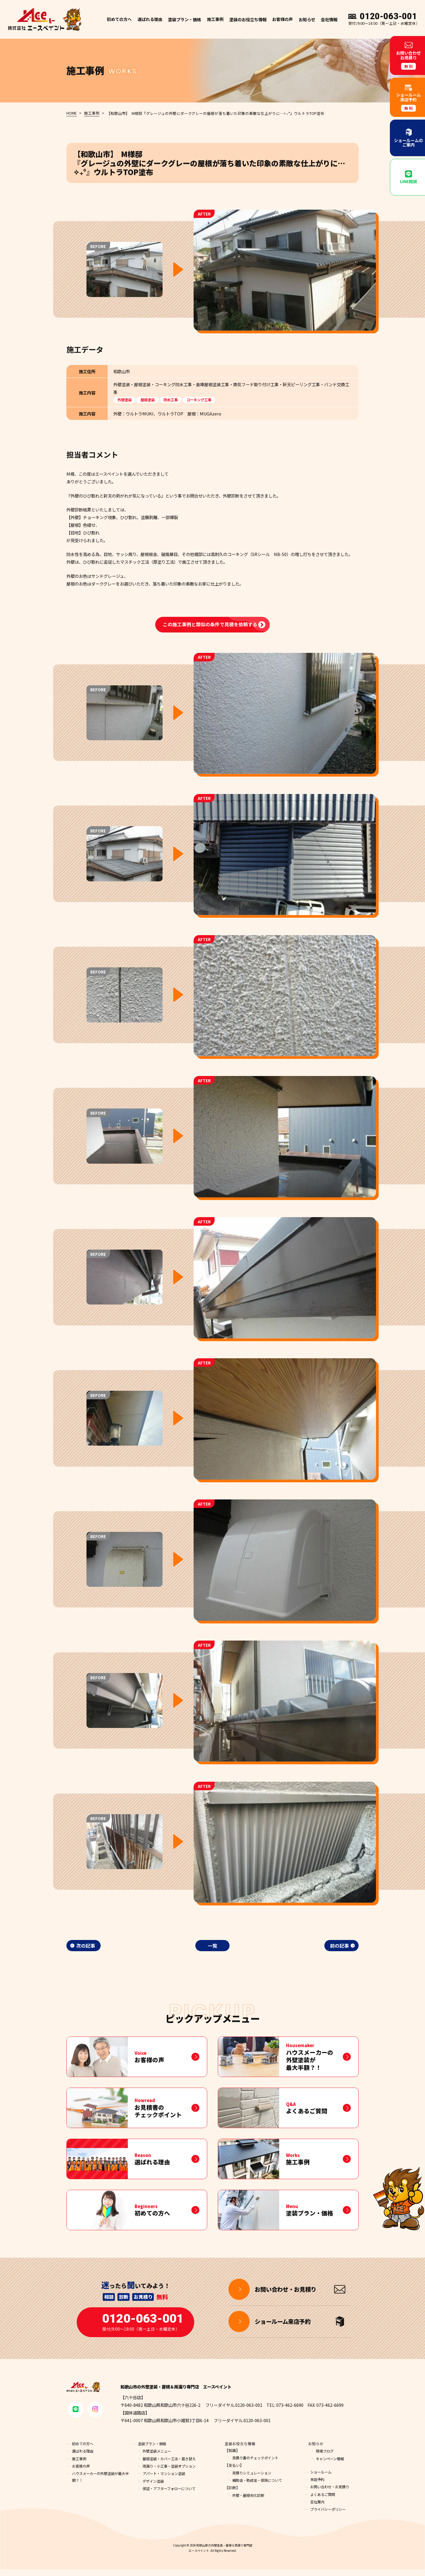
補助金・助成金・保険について (259, 2487)
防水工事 (174, 399)
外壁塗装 (125, 399)
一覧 (212, 1945)
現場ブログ (325, 2458)
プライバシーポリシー (329, 2516)
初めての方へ (119, 19)
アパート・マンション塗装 (166, 2480)
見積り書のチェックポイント (257, 2464)
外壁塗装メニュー (158, 2458)
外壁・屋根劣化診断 (249, 2502)
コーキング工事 (204, 399)
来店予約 (318, 2486)
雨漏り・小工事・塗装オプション (171, 2473)
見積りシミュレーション (253, 2479)
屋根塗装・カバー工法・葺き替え (171, 2465)
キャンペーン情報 (331, 2465)
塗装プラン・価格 (153, 2450)
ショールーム (321, 2479)
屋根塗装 (149, 399)
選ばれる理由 (150, 19)
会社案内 (318, 2508)
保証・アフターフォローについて (171, 2495)
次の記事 (85, 1945)
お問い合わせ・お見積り (331, 2493)
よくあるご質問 (323, 2501)
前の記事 (339, 1945)
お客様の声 (282, 19)
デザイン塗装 (154, 2487)
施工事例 (215, 19)
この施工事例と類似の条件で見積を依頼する (210, 624)
